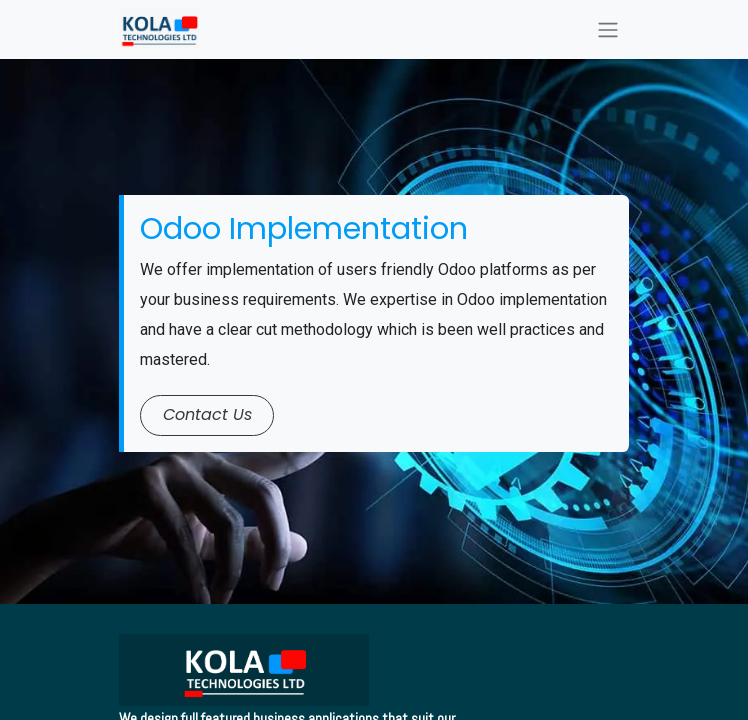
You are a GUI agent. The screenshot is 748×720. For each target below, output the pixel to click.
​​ (207, 414)
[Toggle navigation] (608, 29)
